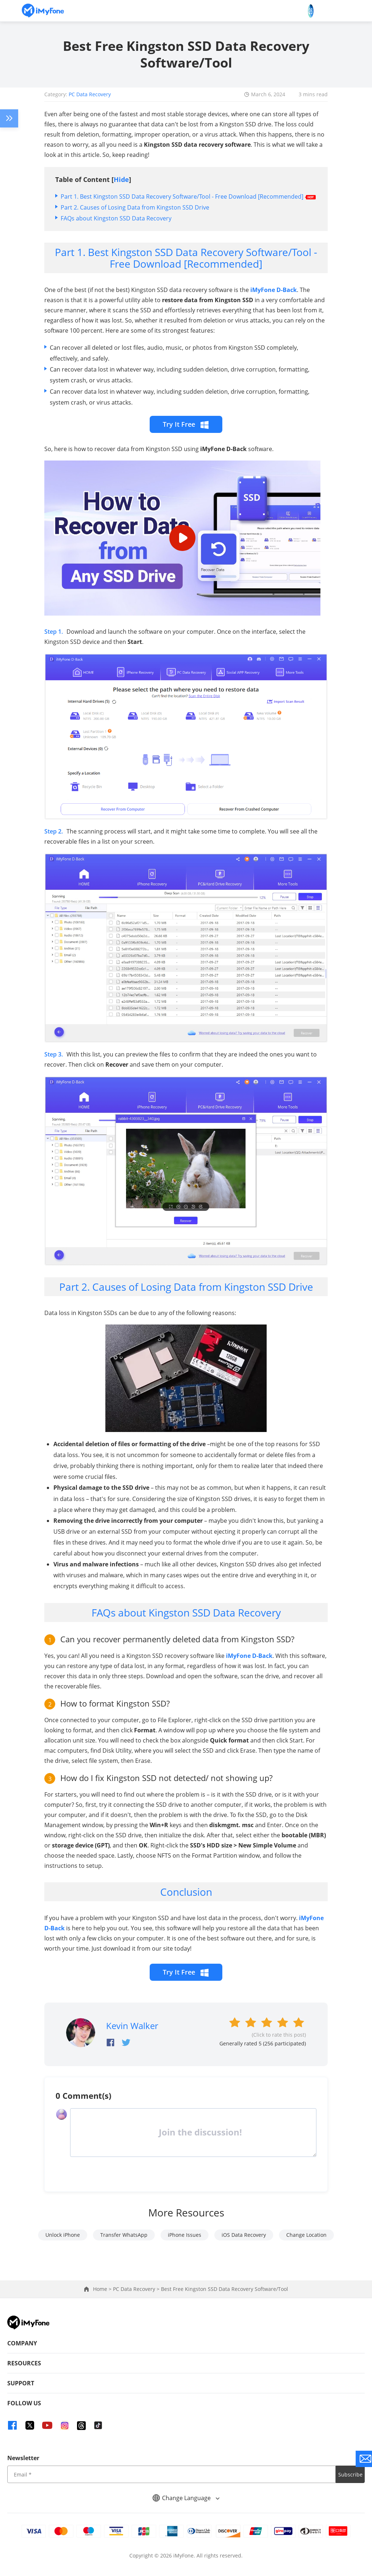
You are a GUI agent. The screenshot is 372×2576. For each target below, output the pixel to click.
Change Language (186, 2498)
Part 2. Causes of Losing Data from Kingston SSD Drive (135, 207)
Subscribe (350, 2474)
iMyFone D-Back (273, 290)
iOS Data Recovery (244, 2234)
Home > (103, 2288)
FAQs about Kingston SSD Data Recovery (116, 218)
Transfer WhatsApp (123, 2234)
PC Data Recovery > (137, 2288)
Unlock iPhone (62, 2234)
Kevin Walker (132, 2026)
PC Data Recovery (90, 94)
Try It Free (186, 424)
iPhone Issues (184, 2234)
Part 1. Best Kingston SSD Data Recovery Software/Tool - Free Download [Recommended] (182, 196)
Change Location (306, 2234)
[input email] (171, 2474)
